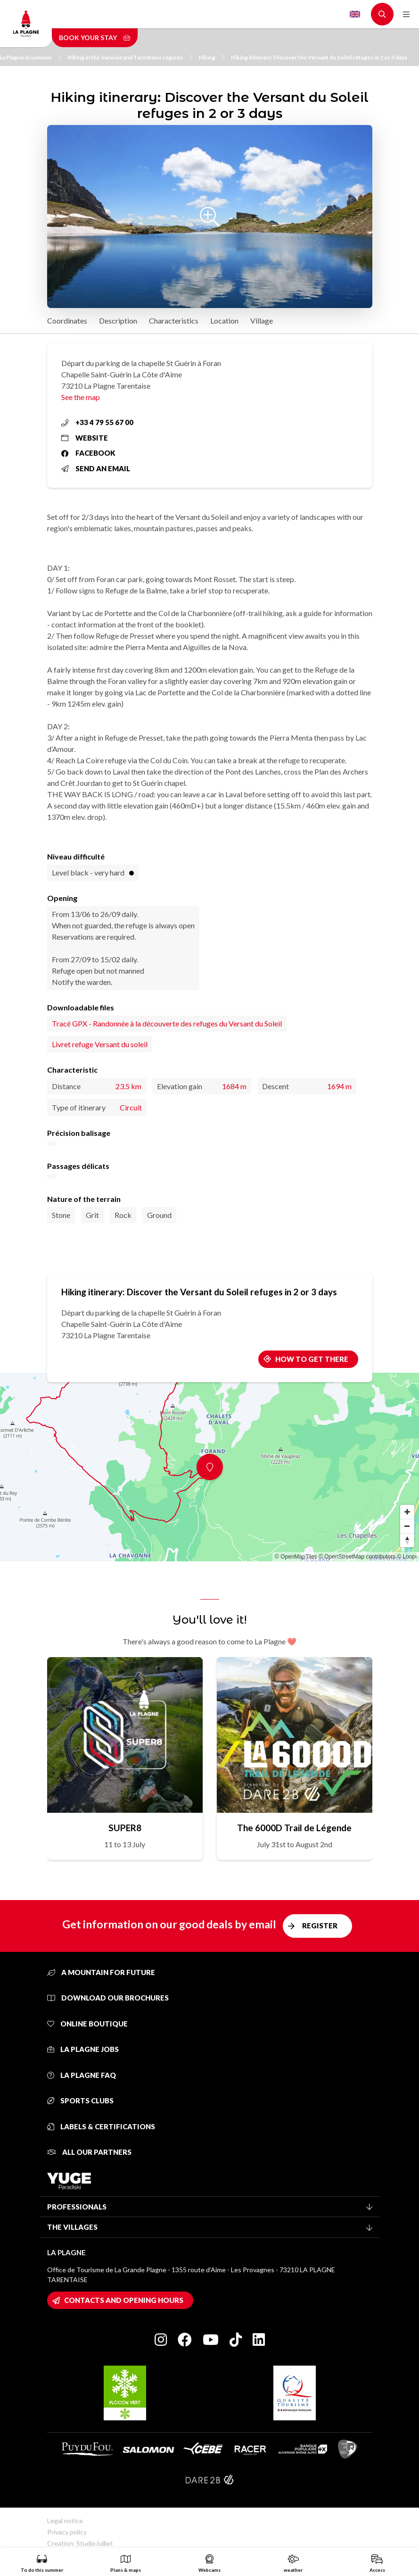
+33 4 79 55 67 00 (97, 422)
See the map (80, 396)
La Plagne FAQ (81, 2075)
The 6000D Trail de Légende (294, 1827)
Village (261, 320)
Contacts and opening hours (123, 2300)
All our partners (89, 2152)
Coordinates (67, 320)
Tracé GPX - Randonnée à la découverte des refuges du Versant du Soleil (167, 1023)
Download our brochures (108, 1997)
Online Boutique (87, 2023)
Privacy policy (67, 2532)
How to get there (311, 1359)
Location (224, 320)
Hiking (211, 57)
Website (84, 438)
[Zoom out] (407, 1526)
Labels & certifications (101, 2126)
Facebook (88, 453)
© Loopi (407, 1556)
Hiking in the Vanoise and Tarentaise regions (129, 57)
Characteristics (173, 320)
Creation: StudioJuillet (80, 2543)
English (355, 14)
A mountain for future (101, 1972)
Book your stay (95, 37)
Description (118, 320)
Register (319, 1925)
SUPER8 (124, 1827)
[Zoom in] (407, 1512)
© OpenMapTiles (296, 1556)
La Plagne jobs (83, 2049)
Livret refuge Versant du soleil (100, 1044)
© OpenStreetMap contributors (357, 1556)
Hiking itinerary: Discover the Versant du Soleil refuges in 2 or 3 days (319, 57)
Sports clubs (80, 2100)
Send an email (95, 468)
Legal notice (65, 2521)
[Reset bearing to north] (407, 1540)
